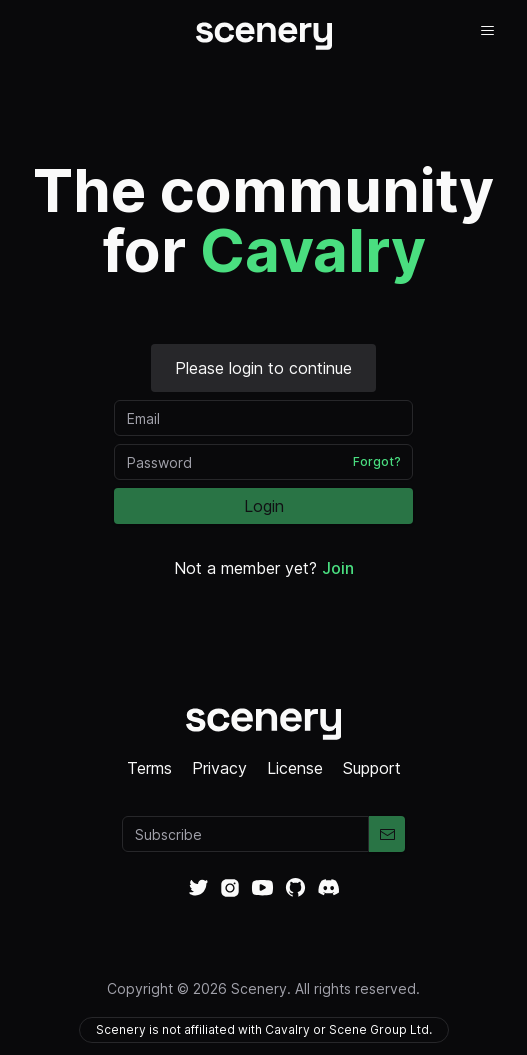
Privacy (219, 768)
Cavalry (313, 250)
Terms (149, 768)
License (295, 768)
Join (338, 568)
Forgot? (377, 461)
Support (372, 768)
